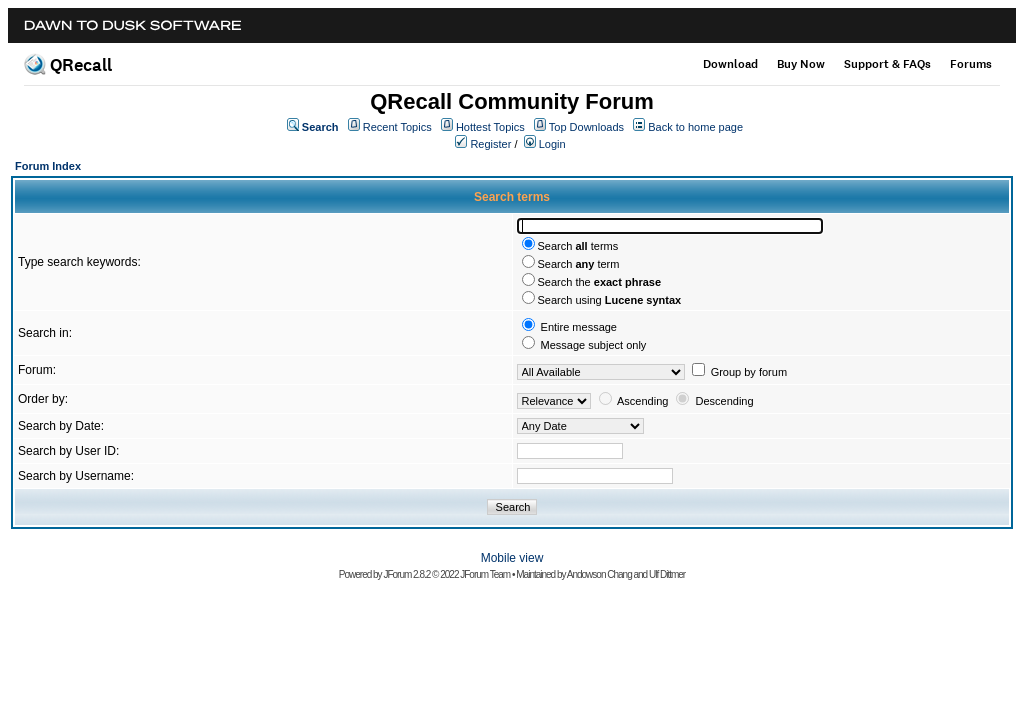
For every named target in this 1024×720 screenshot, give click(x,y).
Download (730, 64)
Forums (971, 64)
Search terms (578, 246)
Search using (610, 300)
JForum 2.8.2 (406, 574)
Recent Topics (397, 127)
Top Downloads (586, 127)
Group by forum (749, 372)
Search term (579, 264)
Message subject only (594, 345)
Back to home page (695, 127)
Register (490, 144)
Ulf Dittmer (667, 574)
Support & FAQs (887, 64)
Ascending (642, 401)
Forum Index (48, 166)
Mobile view (512, 558)
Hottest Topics (490, 127)
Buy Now (801, 64)
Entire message (579, 327)
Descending (725, 401)
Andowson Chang (599, 574)
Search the (600, 282)
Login (552, 144)
